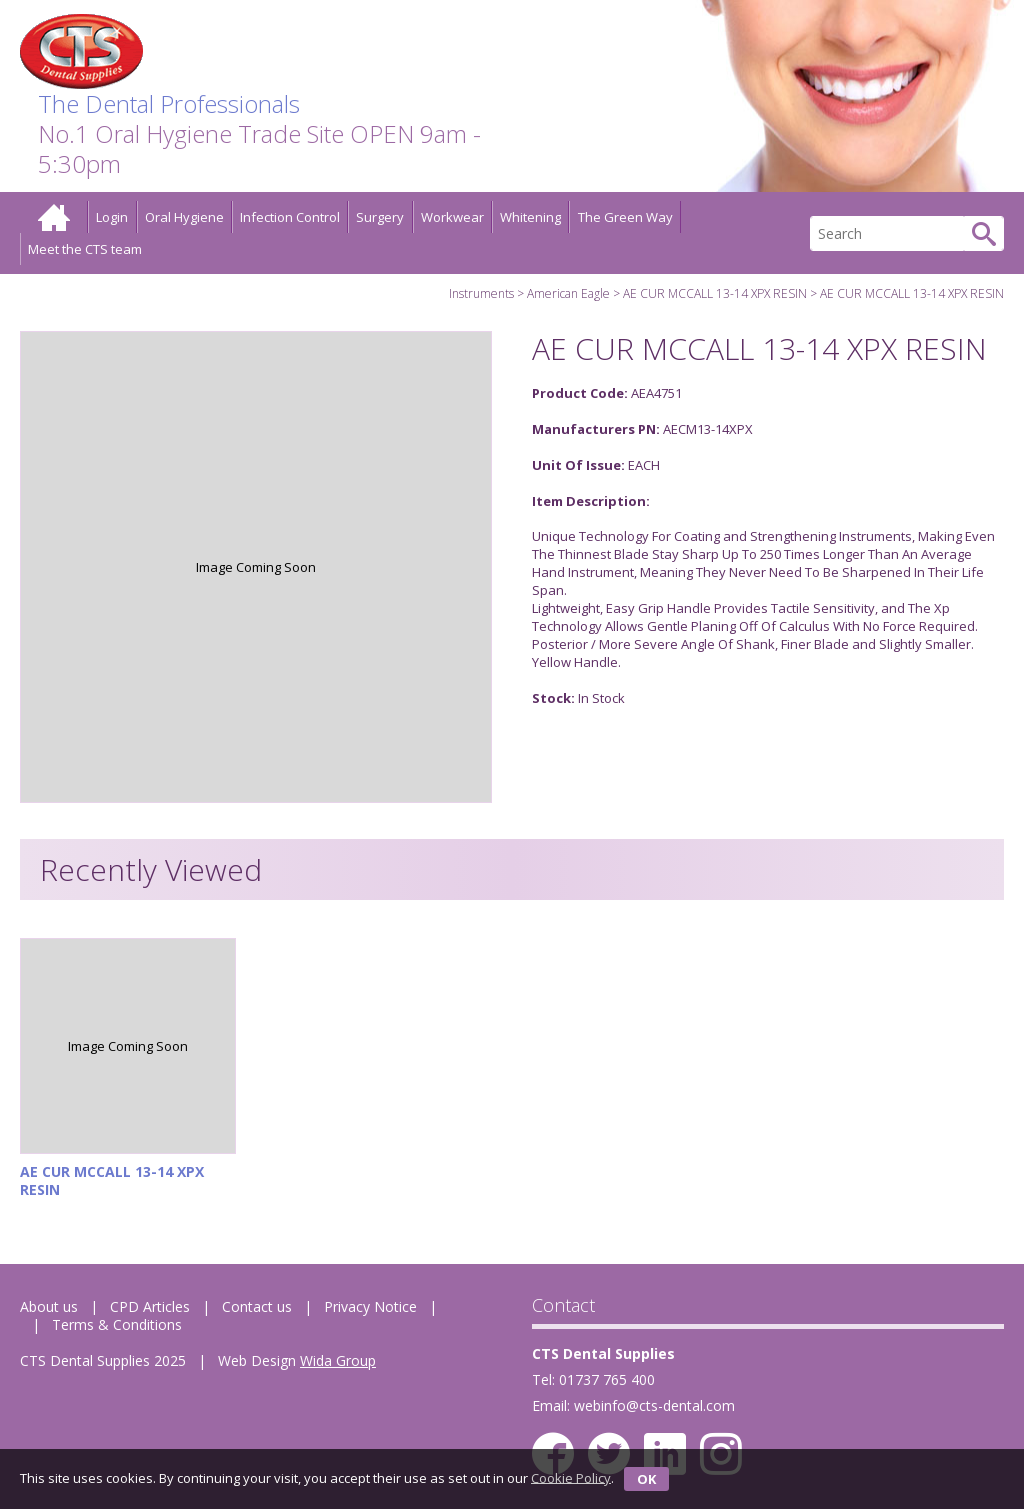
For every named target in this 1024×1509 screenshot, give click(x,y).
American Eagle (568, 293)
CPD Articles (150, 1306)
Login (112, 217)
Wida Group (338, 1360)
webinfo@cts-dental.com (654, 1405)
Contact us (257, 1306)
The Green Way (625, 217)
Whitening (530, 217)
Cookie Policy (571, 1477)
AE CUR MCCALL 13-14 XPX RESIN (715, 293)
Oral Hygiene (184, 217)
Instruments (481, 293)
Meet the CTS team (85, 249)
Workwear (452, 217)
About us (49, 1306)
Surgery (380, 217)
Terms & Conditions (117, 1324)
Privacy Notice (370, 1306)
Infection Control (290, 217)
